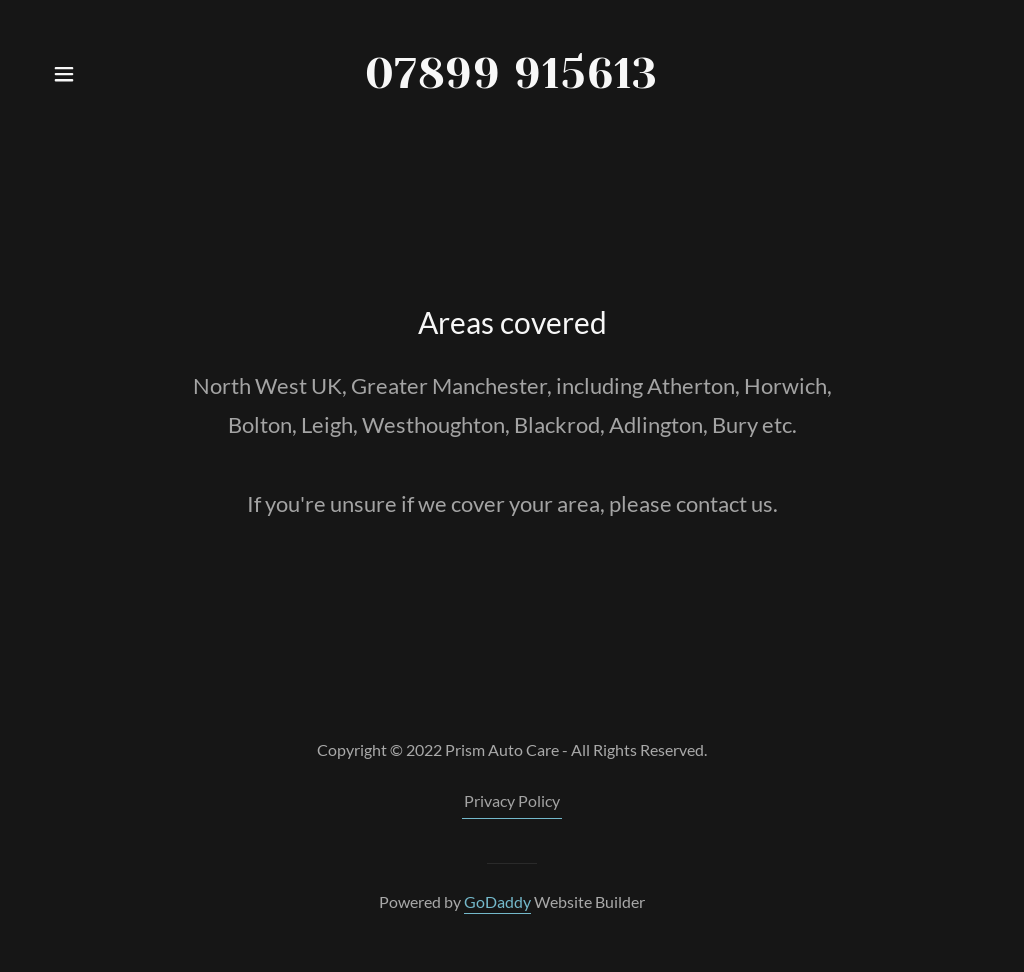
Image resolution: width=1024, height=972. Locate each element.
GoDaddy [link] (497, 901)
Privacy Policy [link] (512, 800)
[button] (64, 74)
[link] (512, 74)
